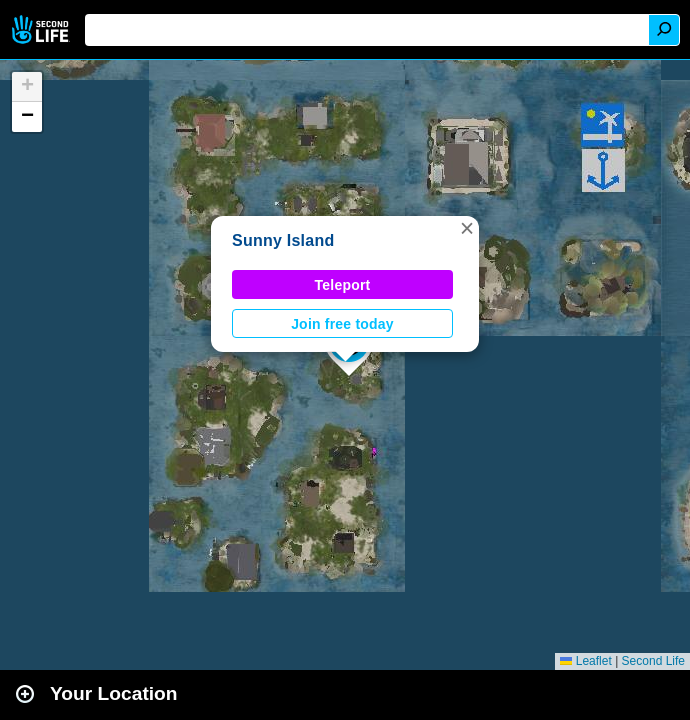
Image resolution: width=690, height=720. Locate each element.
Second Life (42, 29)
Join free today (342, 324)
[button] (467, 228)
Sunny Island (283, 240)
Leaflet (585, 661)
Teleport (343, 285)
